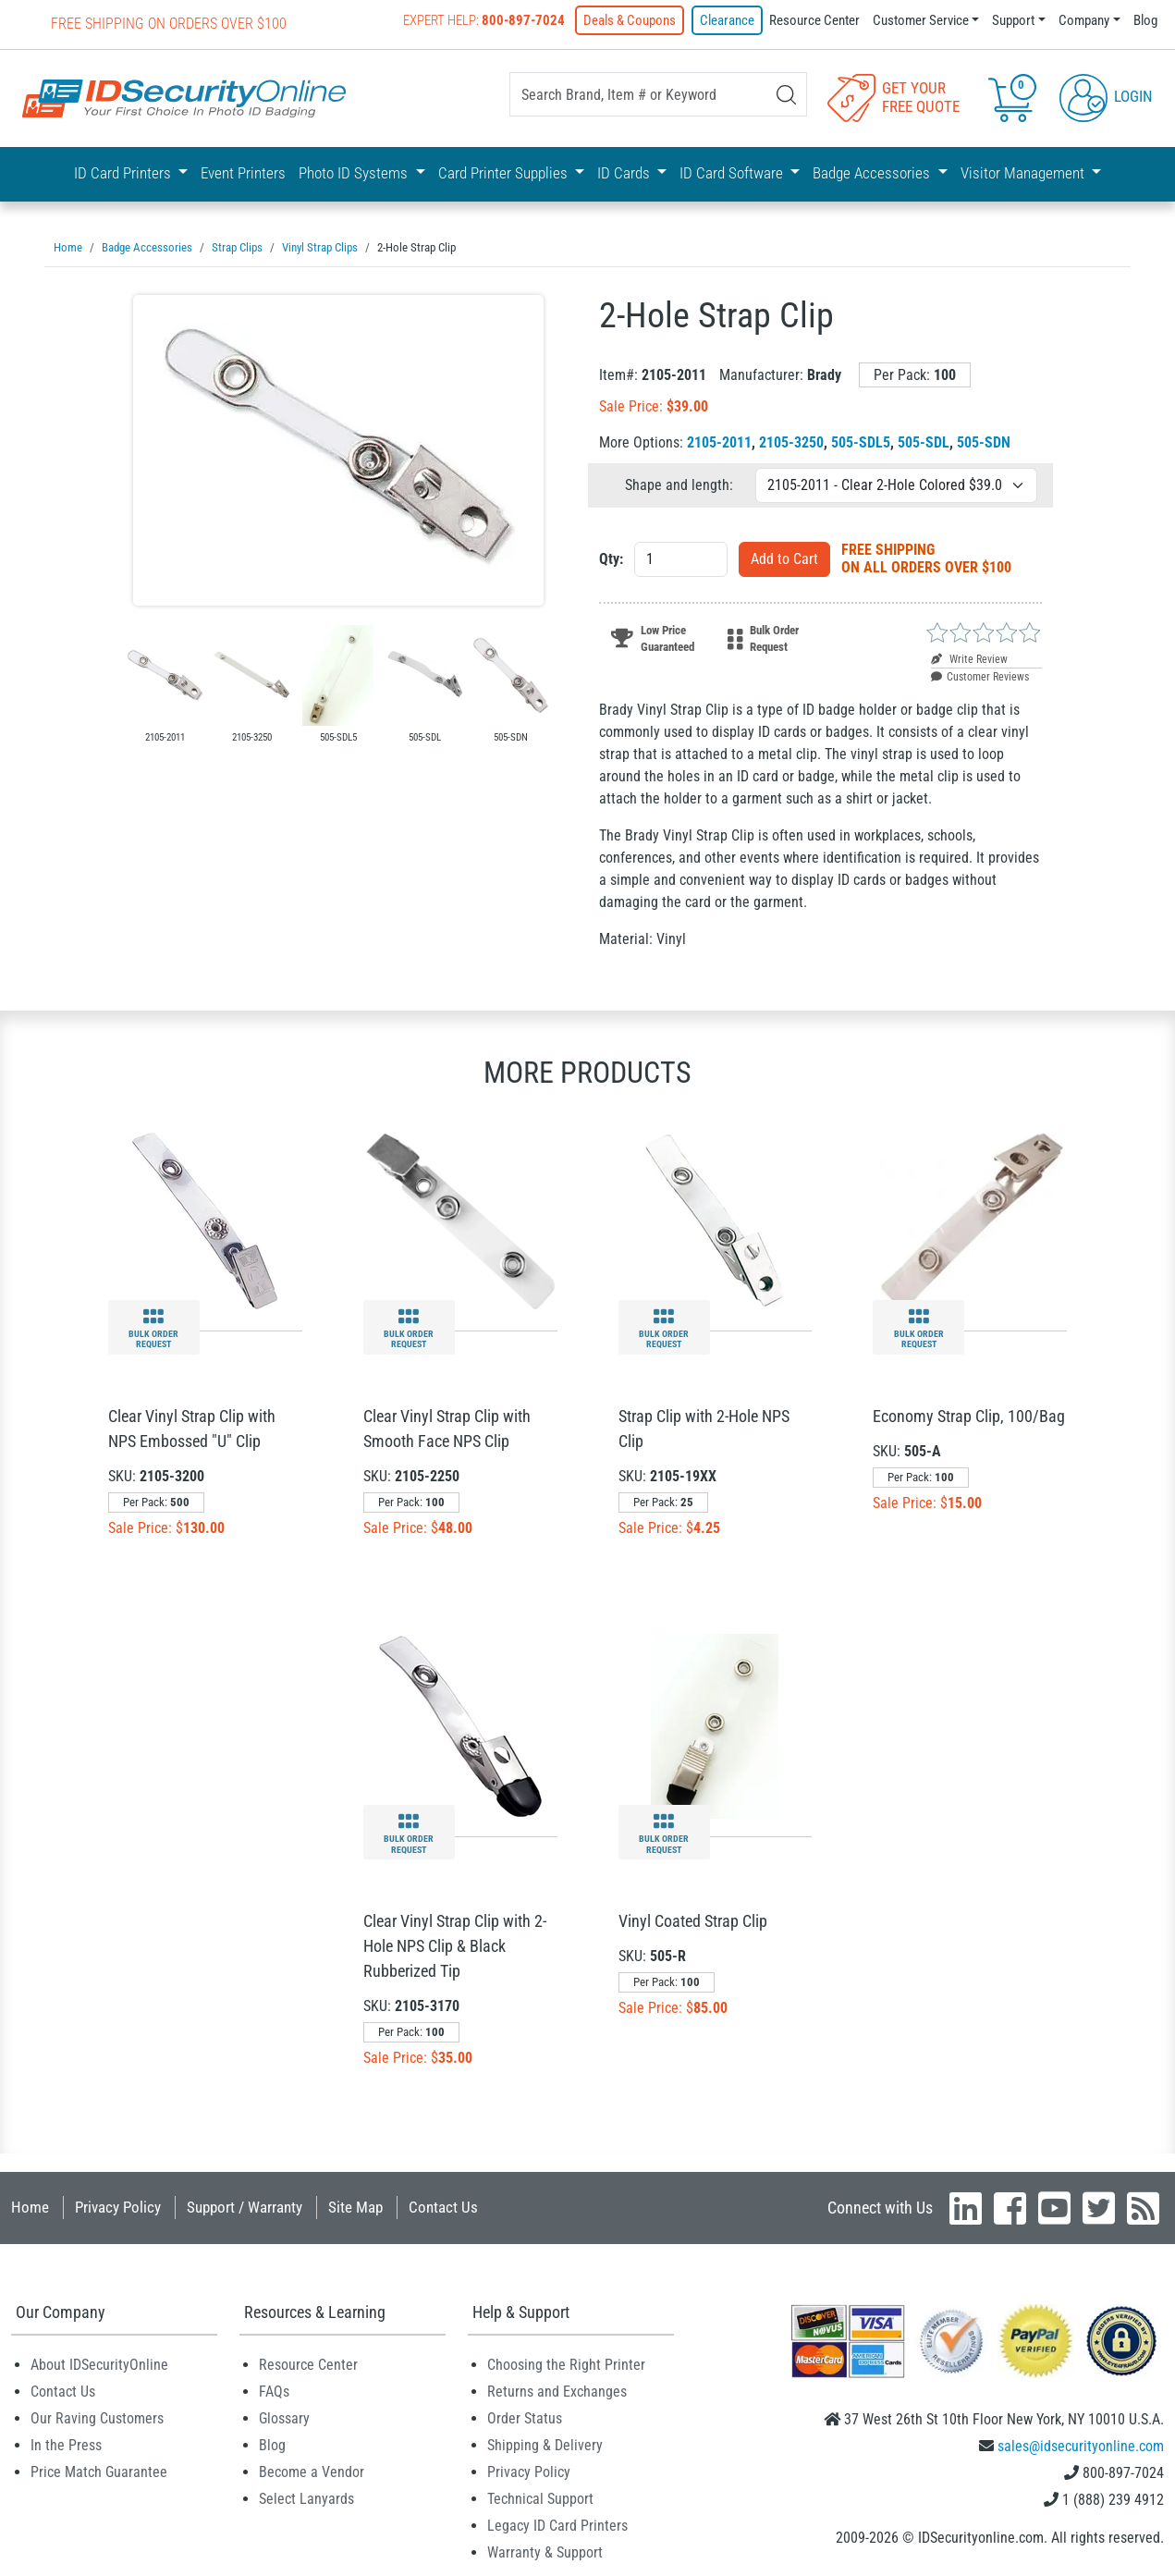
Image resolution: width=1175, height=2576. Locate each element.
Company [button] (1084, 20)
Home (30, 2205)
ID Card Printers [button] (124, 173)
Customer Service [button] (921, 20)
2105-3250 (791, 440)
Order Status (524, 2416)
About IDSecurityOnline (99, 2363)
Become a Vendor (311, 2470)
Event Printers (243, 173)
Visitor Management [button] (1024, 173)
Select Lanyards (306, 2497)
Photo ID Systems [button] (355, 173)
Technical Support (540, 2497)
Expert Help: (484, 20)
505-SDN (983, 440)
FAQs (274, 2389)
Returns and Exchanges (557, 2389)
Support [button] (1013, 20)
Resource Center (814, 20)
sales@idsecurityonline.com (1081, 2444)
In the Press (66, 2443)
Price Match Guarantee (99, 2470)
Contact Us (443, 2205)
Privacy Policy (118, 2205)
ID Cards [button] (625, 173)
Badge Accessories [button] (873, 173)
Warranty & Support (545, 2550)
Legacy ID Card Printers (557, 2524)
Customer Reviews (980, 675)
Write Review (969, 657)
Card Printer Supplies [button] (504, 173)
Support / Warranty (244, 2205)
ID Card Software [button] (733, 173)
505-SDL (923, 440)
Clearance (727, 20)
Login (1106, 96)
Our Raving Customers (97, 2416)
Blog (1145, 20)
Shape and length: (679, 483)
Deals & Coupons (629, 20)
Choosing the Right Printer (566, 2363)
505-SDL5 (860, 440)
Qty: (611, 557)
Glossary (284, 2416)
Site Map (355, 2205)
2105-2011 (719, 440)
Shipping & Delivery (545, 2443)
